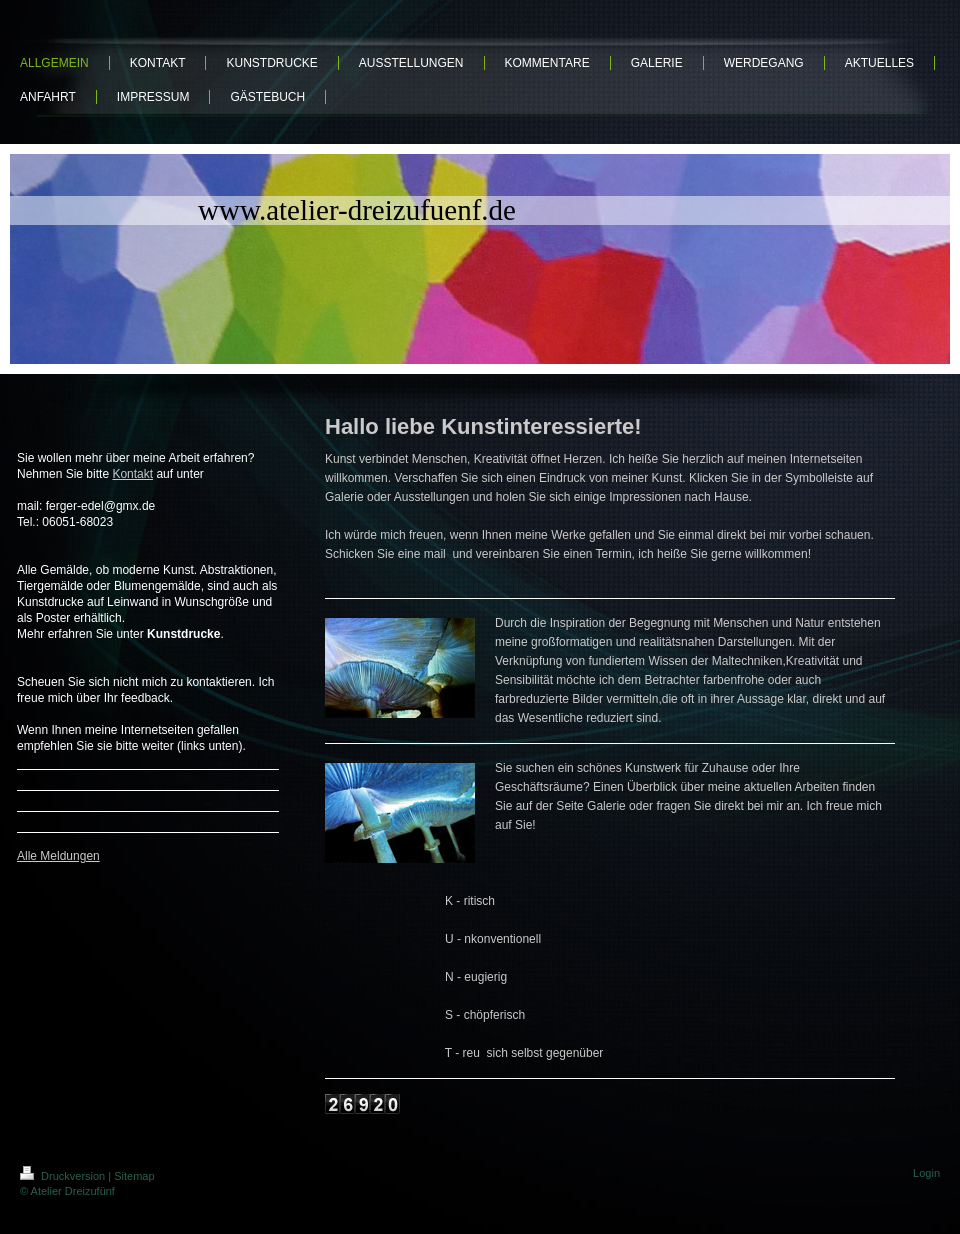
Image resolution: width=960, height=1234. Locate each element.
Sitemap (134, 1176)
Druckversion (64, 1176)
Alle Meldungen (58, 856)
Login (926, 1173)
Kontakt (132, 474)
